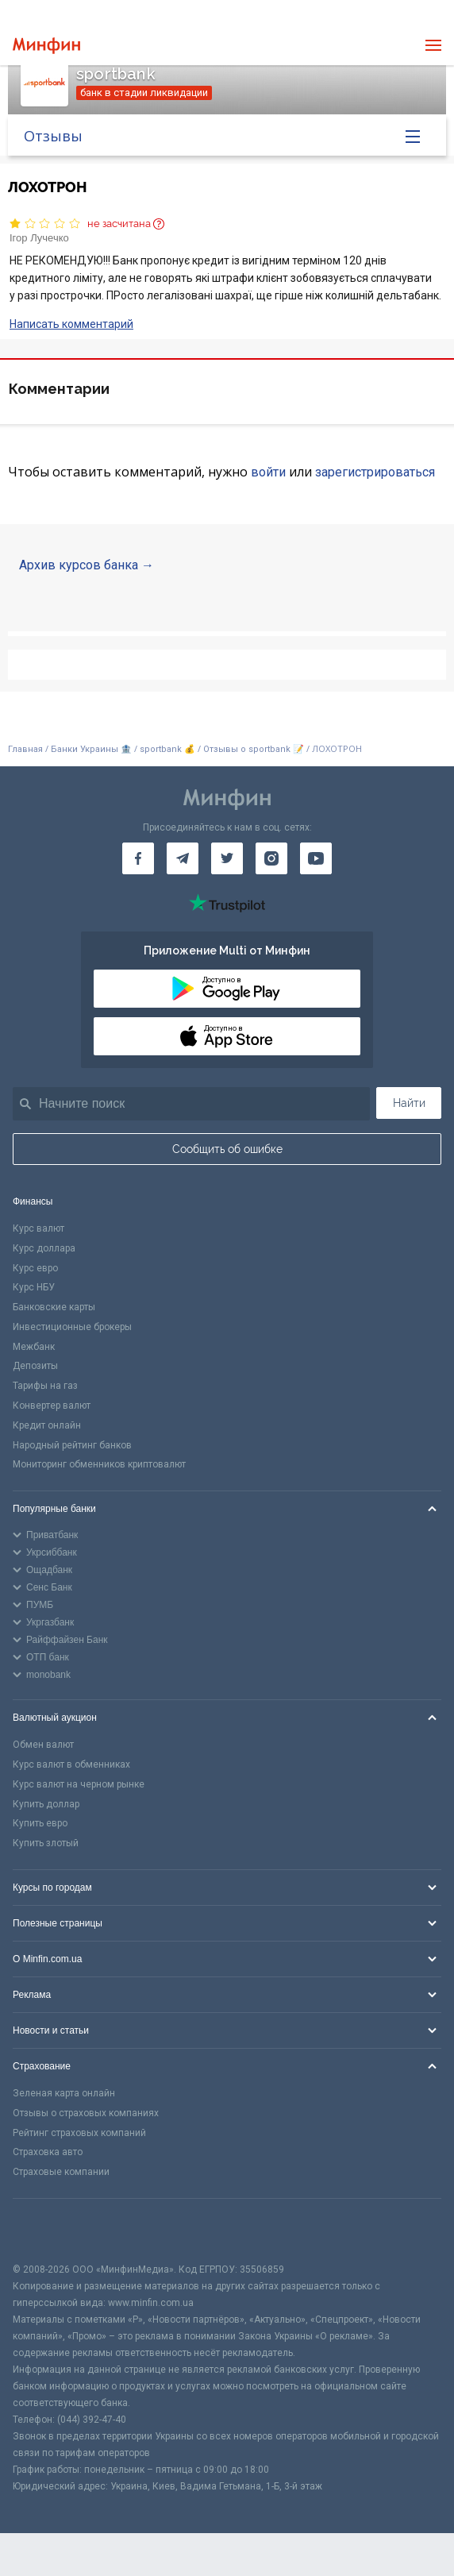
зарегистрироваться (375, 472)
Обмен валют (43, 1744)
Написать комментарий (71, 324)
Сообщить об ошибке (227, 1149)
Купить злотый (46, 1843)
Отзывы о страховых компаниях (86, 2113)
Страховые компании (61, 2171)
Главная (25, 749)
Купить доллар (46, 1804)
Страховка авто (48, 2152)
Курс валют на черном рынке (78, 1784)
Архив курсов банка (78, 565)
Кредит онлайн (47, 1425)
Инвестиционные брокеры (72, 1326)
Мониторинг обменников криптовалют (99, 1464)
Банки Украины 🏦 (91, 749)
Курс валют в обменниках (71, 1764)
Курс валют (38, 1228)
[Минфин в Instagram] (271, 858)
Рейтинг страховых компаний (79, 2132)
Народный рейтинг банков (72, 1445)
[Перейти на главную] (46, 46)
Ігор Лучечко (39, 238)
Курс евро (35, 1268)
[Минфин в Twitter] (227, 858)
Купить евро (40, 1823)
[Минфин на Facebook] (138, 858)
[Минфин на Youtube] (316, 858)
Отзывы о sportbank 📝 (254, 749)
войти (268, 472)
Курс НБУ (34, 1287)
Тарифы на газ (45, 1385)
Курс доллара (44, 1248)
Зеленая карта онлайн (64, 2093)
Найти (409, 1103)
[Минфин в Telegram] (182, 858)
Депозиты (35, 1365)
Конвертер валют (51, 1405)
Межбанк (34, 1346)
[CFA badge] (48, 2230)
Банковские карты (54, 1307)
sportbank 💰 (167, 749)
